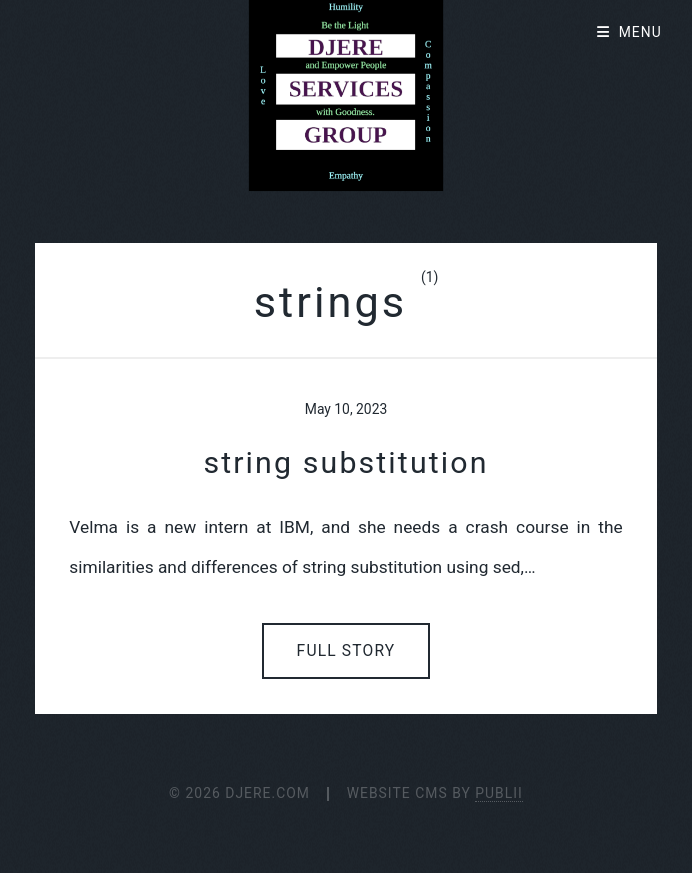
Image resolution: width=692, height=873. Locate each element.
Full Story (346, 651)
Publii (499, 793)
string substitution (345, 462)
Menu (640, 32)
